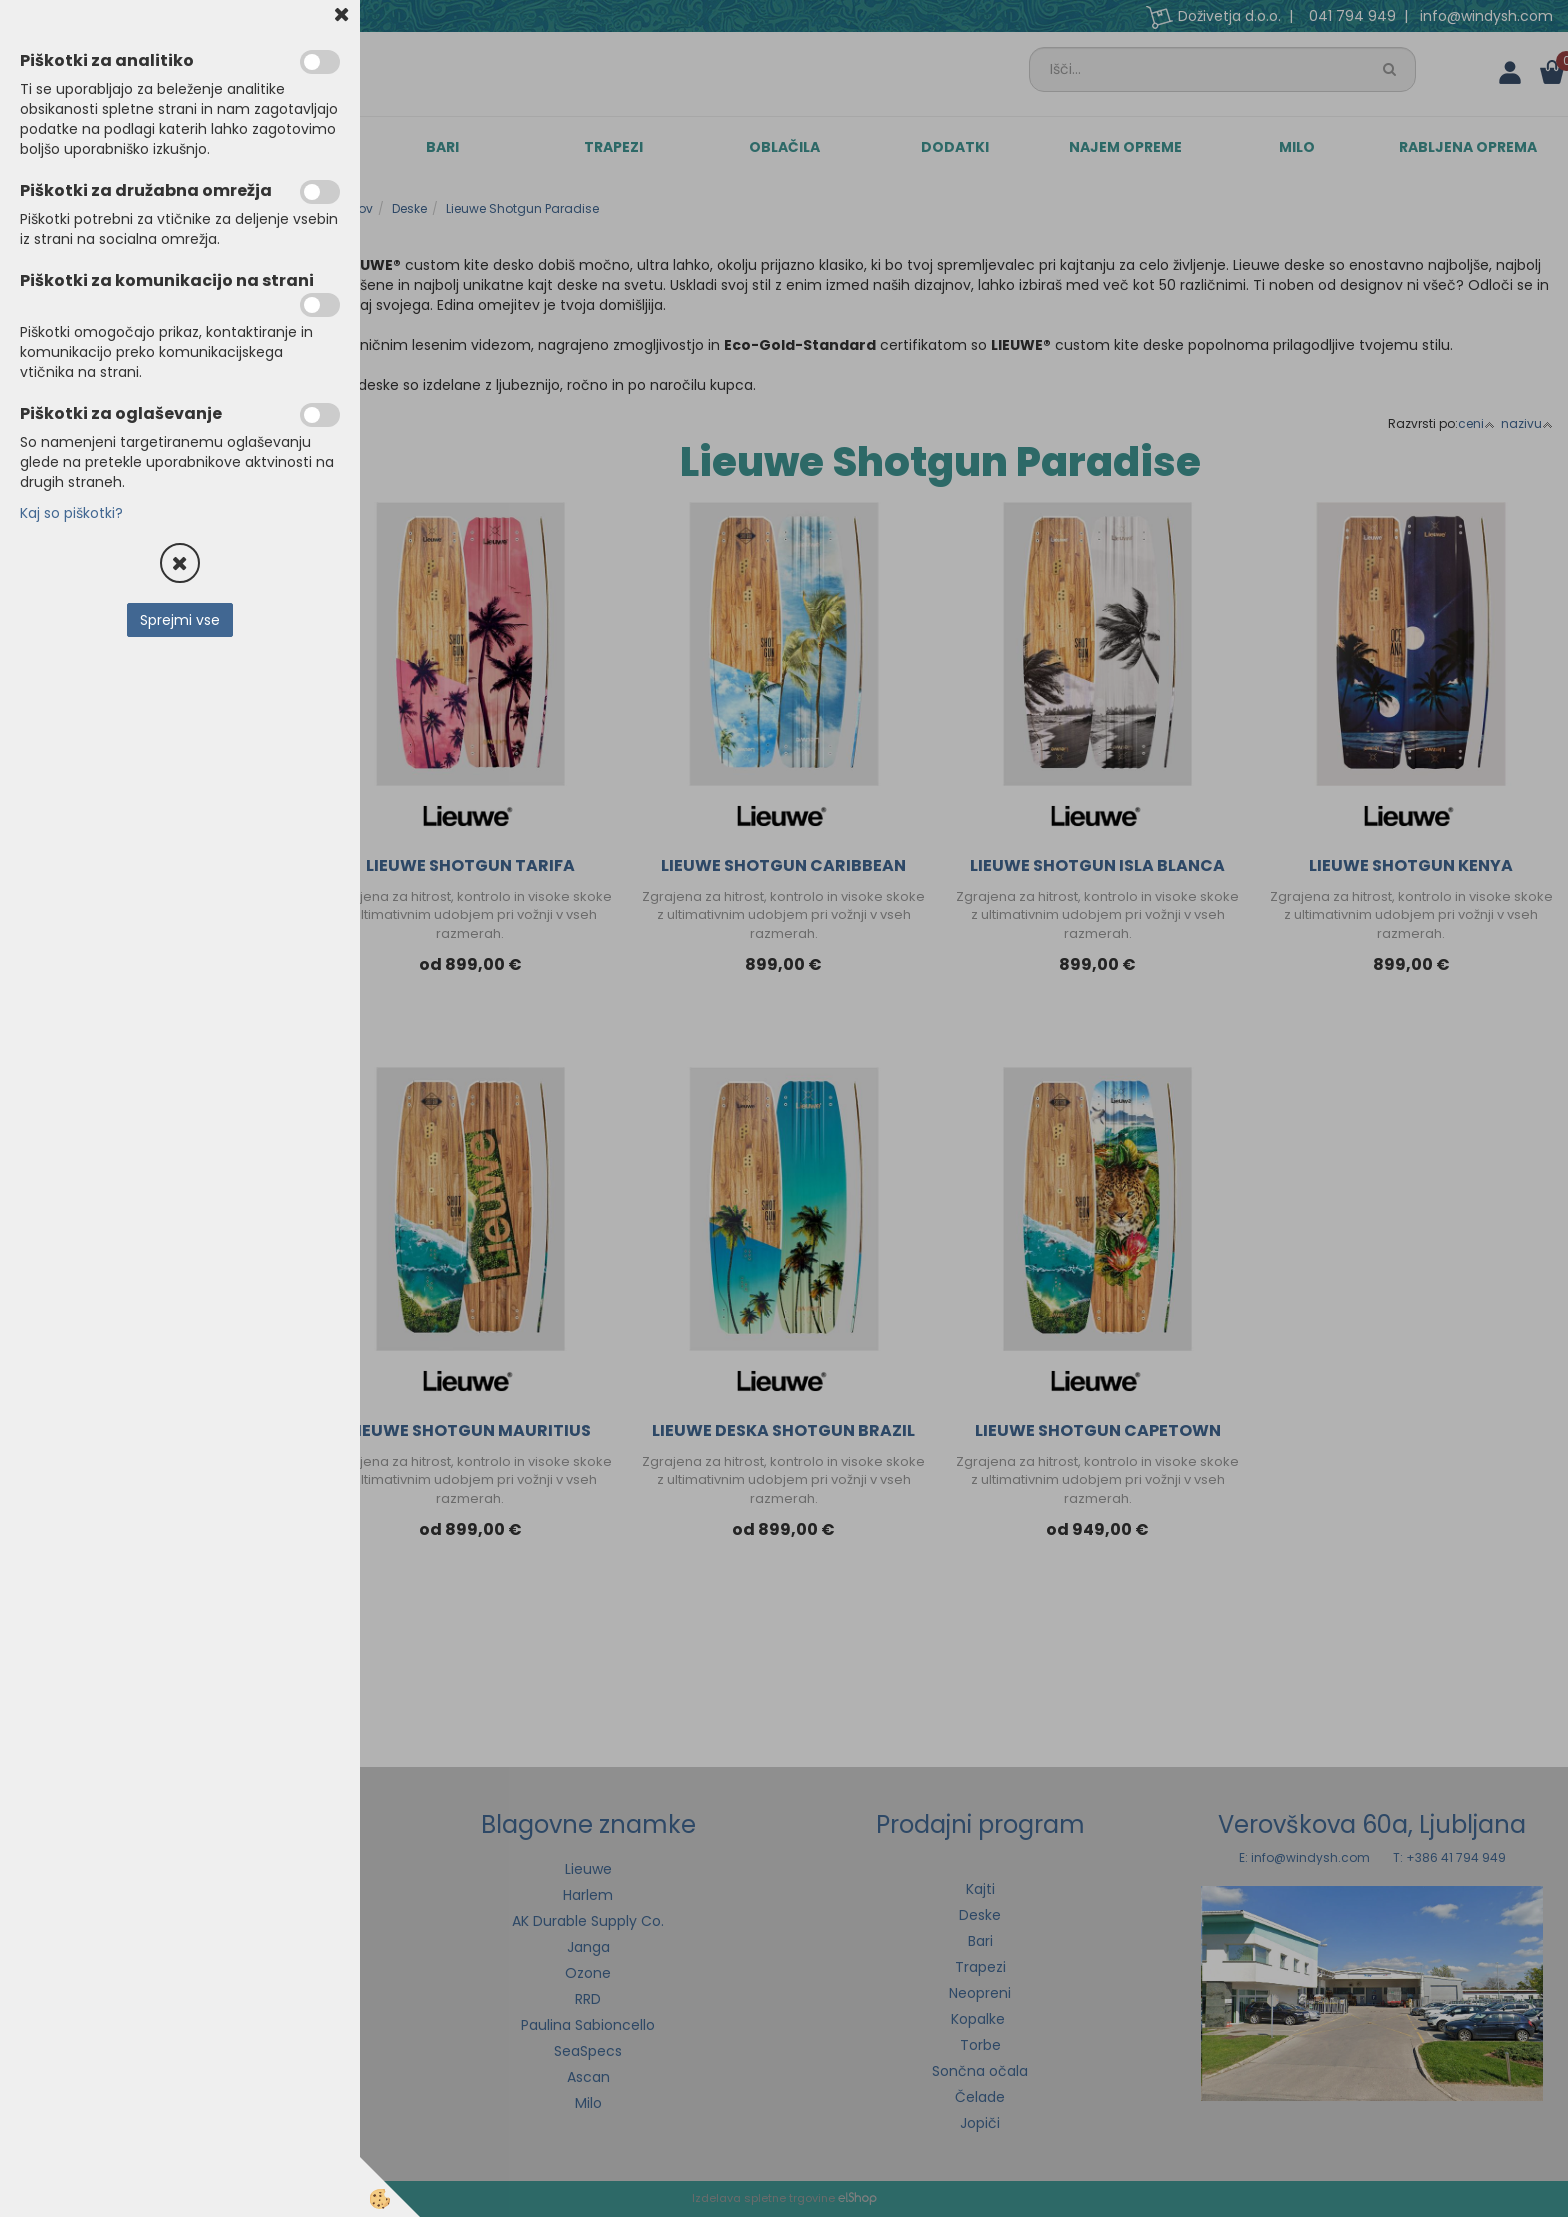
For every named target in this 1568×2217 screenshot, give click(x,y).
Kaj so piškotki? (71, 513)
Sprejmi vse (180, 620)
